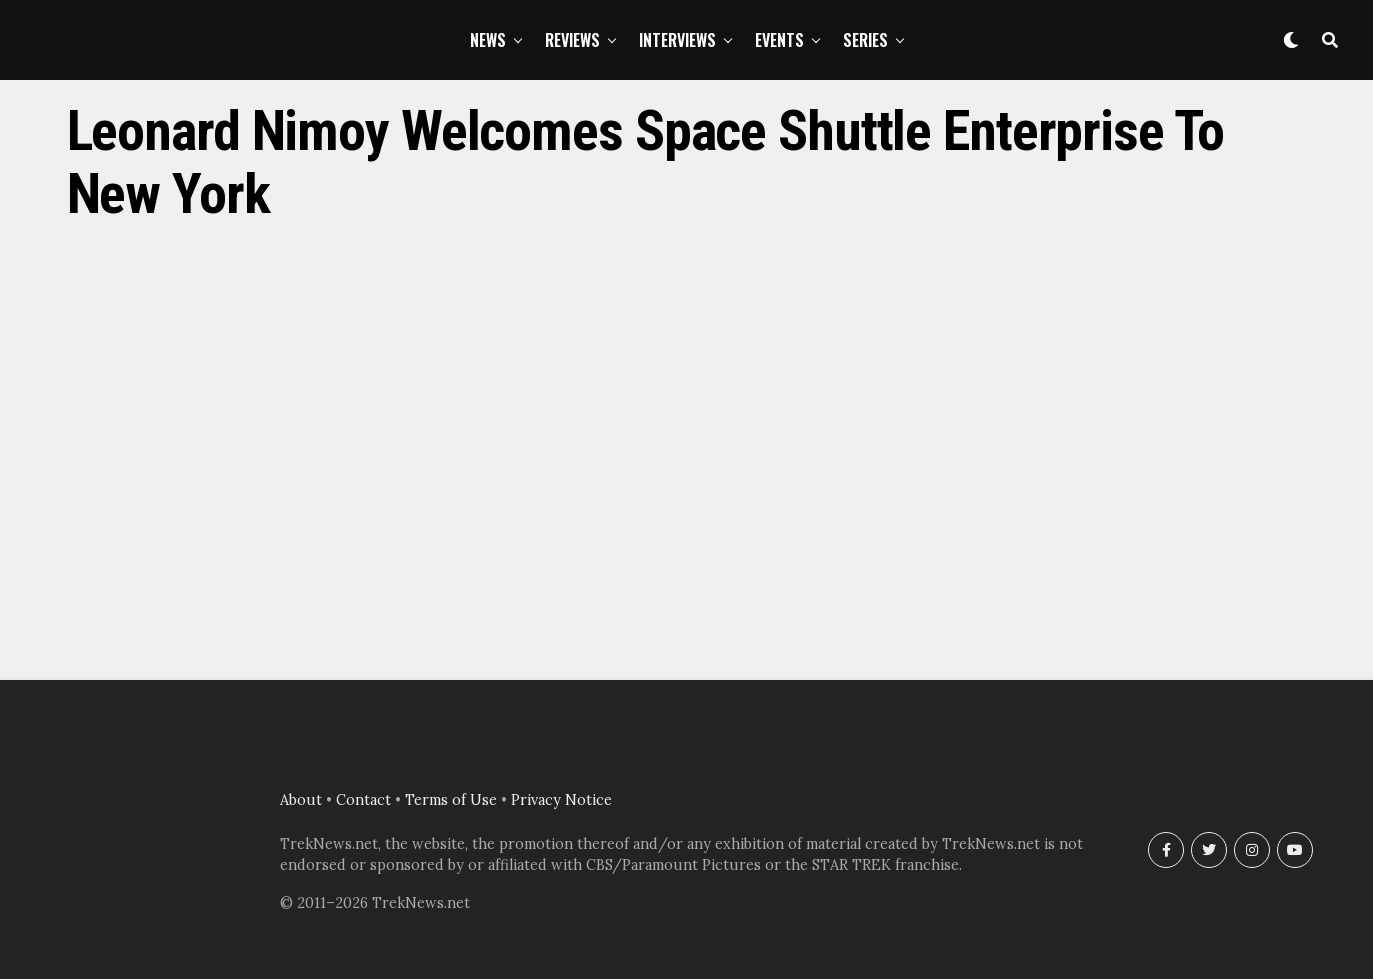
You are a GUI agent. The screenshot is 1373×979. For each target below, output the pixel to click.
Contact (363, 800)
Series (865, 40)
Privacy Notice (561, 800)
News (488, 40)
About (301, 800)
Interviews (677, 40)
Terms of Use (451, 800)
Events (779, 40)
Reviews (572, 40)
